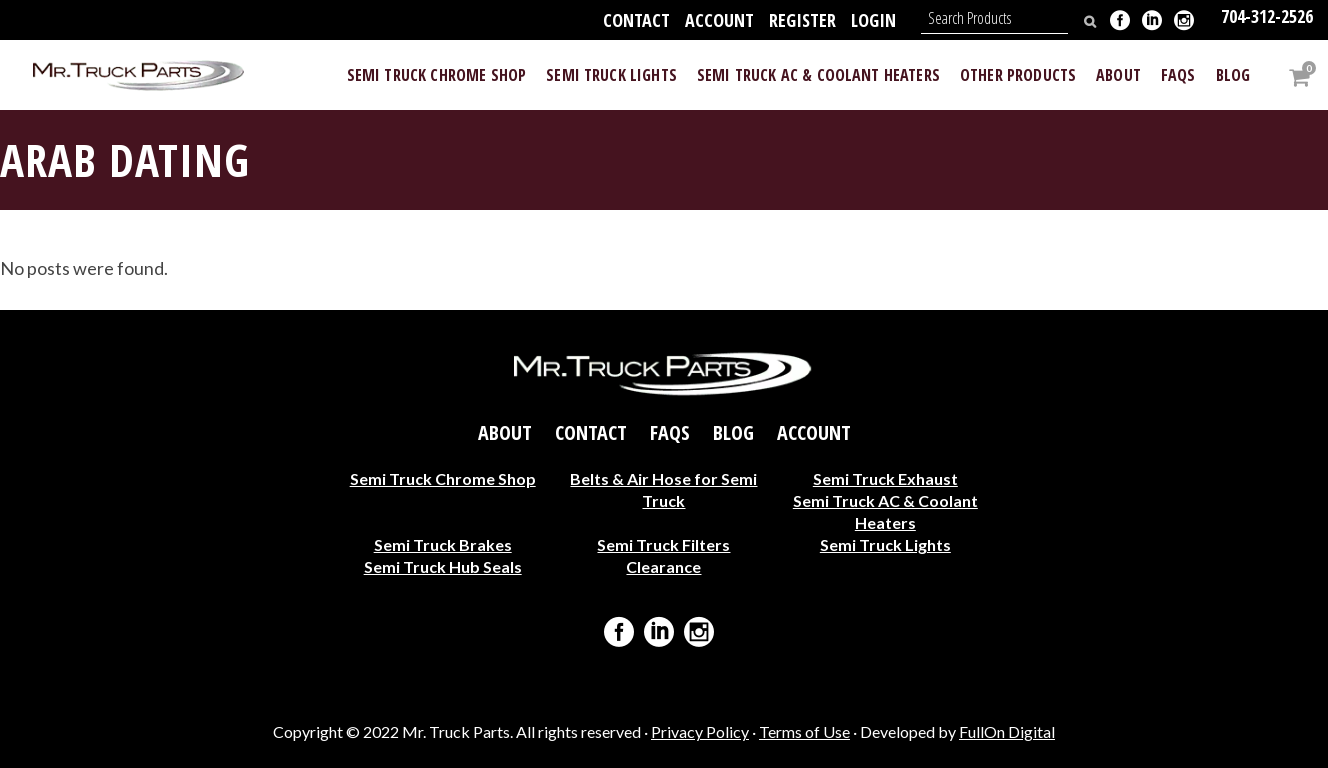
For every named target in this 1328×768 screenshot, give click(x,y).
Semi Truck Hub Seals (443, 565)
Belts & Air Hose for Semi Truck (663, 488)
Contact (636, 20)
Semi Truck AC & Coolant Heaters (885, 510)
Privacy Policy (700, 731)
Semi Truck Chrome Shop (443, 477)
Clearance (663, 565)
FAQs (670, 432)
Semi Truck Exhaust (885, 477)
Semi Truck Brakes (443, 543)
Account (719, 20)
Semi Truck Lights (885, 543)
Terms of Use (804, 731)
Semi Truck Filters (663, 543)
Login (873, 20)
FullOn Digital (1007, 731)
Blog (733, 432)
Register (802, 20)
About (505, 432)
